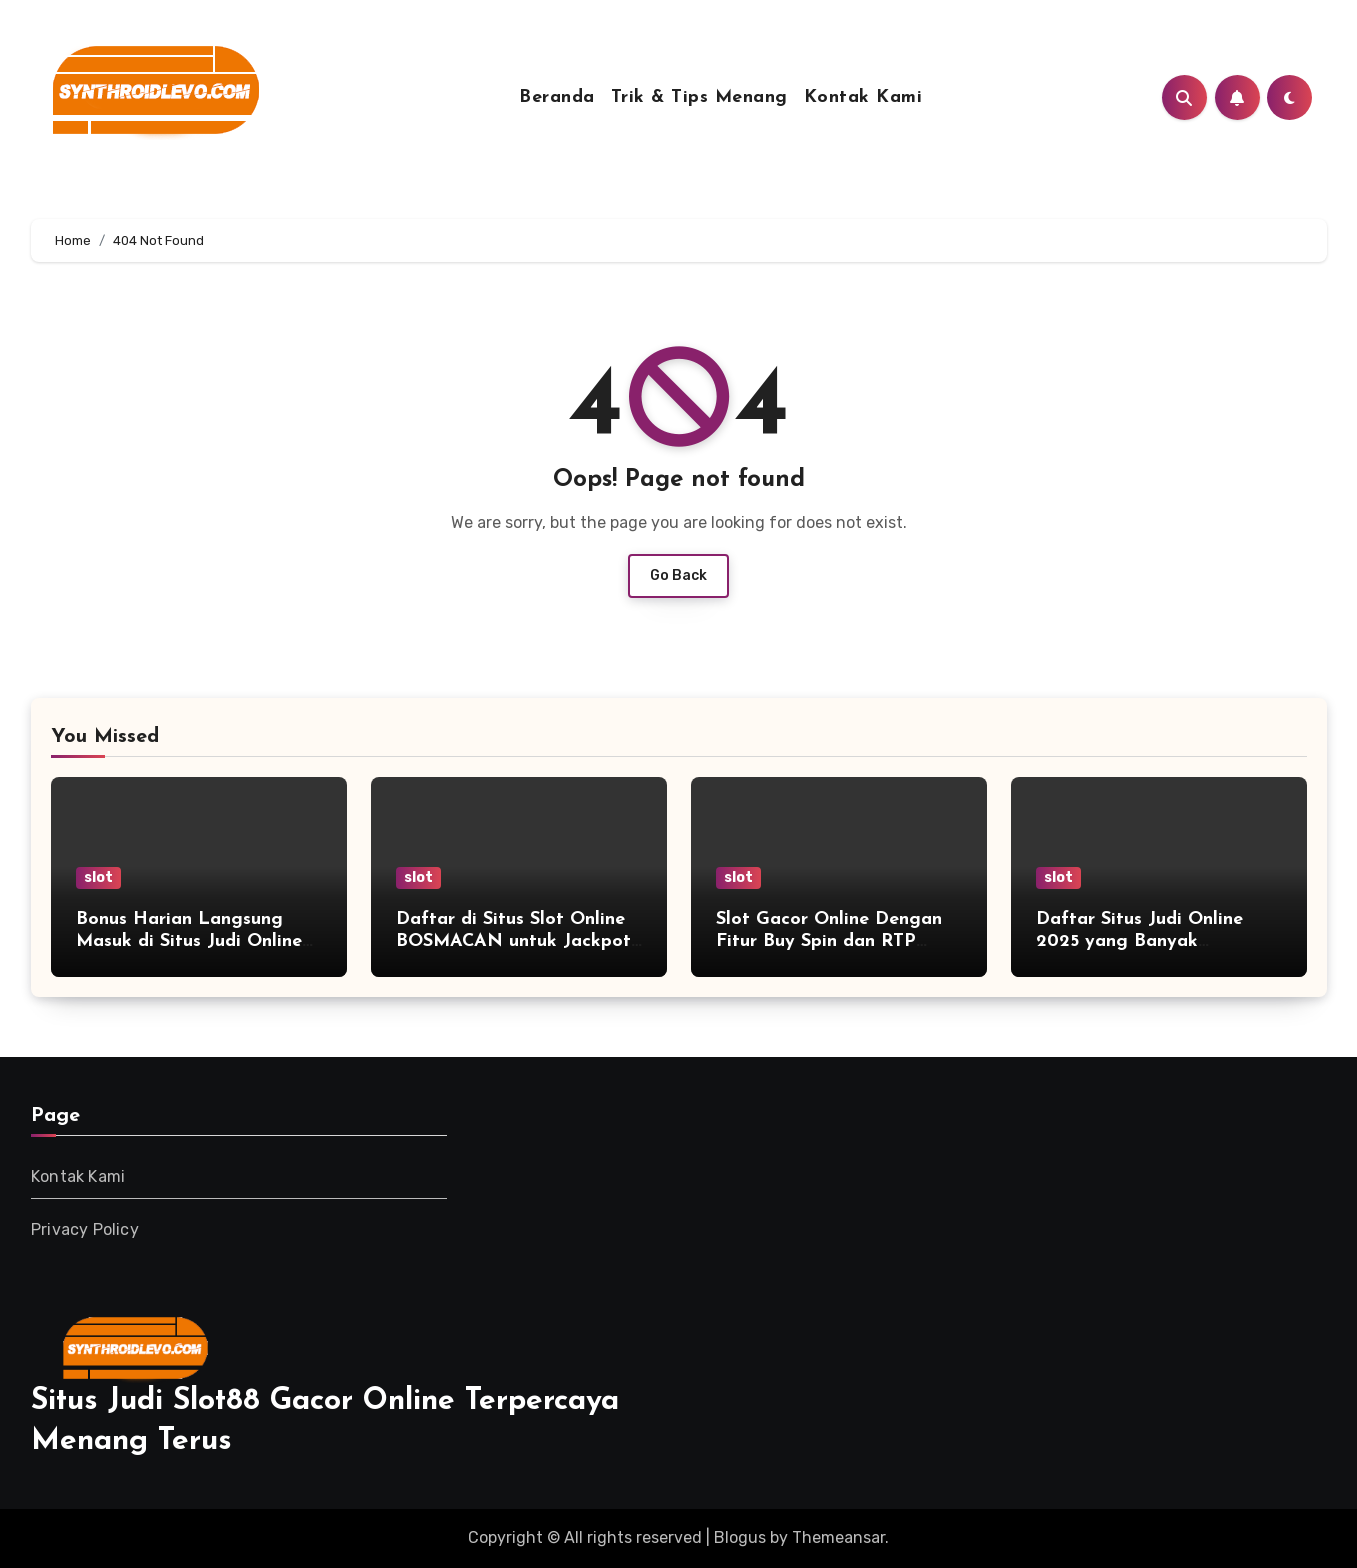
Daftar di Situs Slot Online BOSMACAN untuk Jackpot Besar (513, 941)
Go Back (678, 575)
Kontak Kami (863, 97)
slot (98, 877)
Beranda (557, 97)
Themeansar (838, 1537)
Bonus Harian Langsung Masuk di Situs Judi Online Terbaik (189, 941)
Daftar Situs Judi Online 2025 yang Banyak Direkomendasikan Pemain (1149, 941)
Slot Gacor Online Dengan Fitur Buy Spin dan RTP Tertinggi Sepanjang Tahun (831, 941)
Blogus (740, 1537)
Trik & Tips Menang (699, 97)
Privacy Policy (85, 1229)
